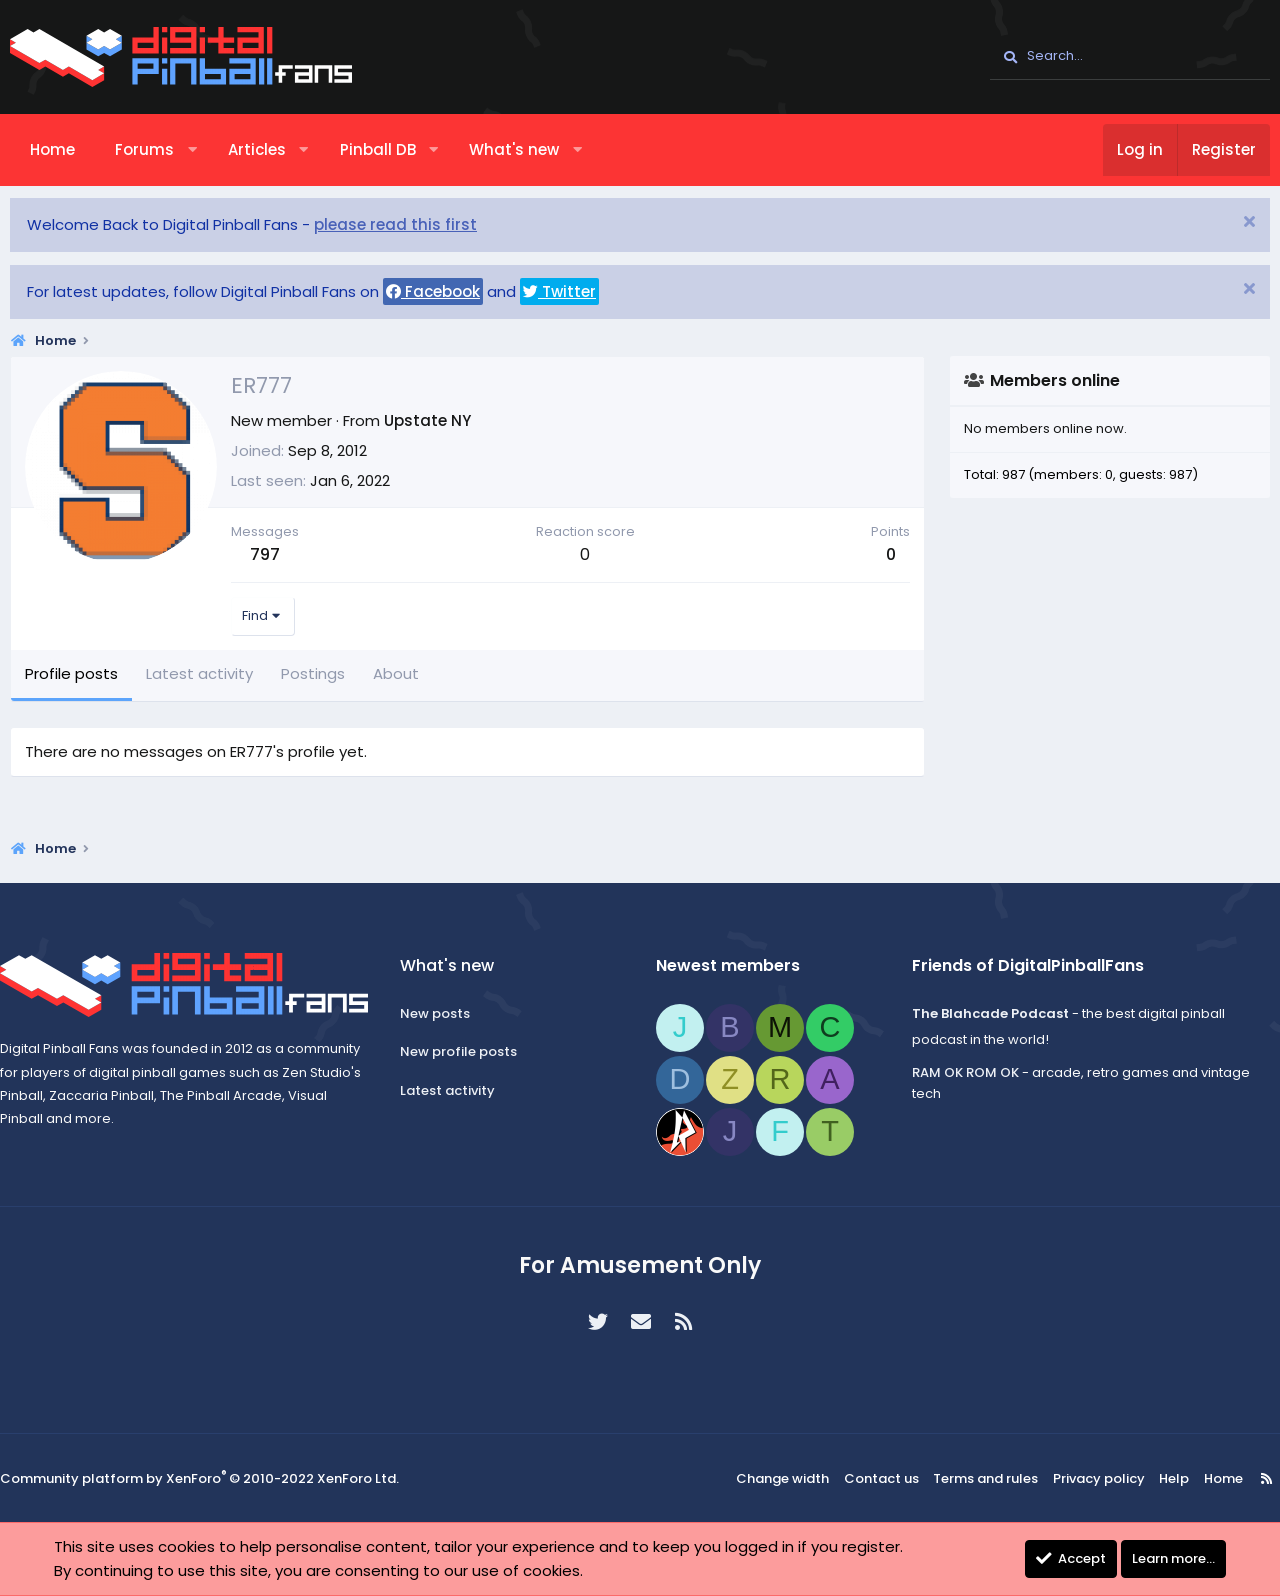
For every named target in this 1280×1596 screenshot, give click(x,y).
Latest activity (453, 1090)
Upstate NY (427, 420)
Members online (1055, 380)
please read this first (395, 224)
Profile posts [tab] (71, 673)
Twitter (559, 291)
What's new (514, 149)
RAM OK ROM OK (959, 1072)
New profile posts (464, 1051)
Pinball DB (378, 149)
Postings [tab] (313, 673)
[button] (192, 150)
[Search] (1130, 57)
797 (265, 554)
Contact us (889, 1478)
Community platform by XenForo (199, 1479)
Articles (257, 149)
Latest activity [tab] (199, 673)
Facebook (433, 291)
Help (1162, 1478)
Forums (144, 149)
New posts (441, 1013)
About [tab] (396, 673)
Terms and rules (989, 1478)
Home (52, 149)
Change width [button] (796, 1478)
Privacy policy (1094, 1478)
